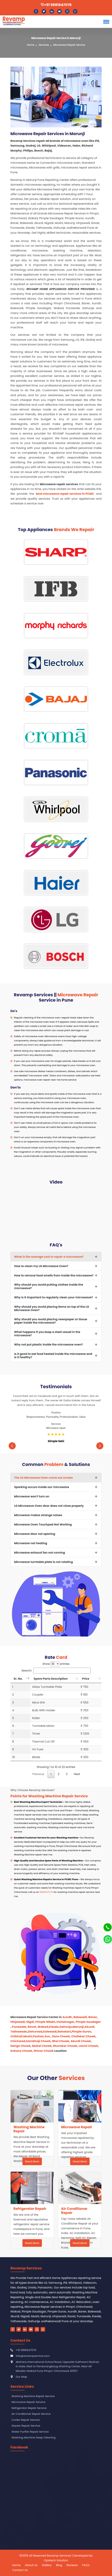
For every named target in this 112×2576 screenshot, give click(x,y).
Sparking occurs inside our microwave (41, 1487)
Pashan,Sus (41, 2036)
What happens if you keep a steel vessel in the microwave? (47, 1333)
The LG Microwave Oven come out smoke (43, 1478)
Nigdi (30, 2022)
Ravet (32, 2027)
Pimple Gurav (81, 2032)
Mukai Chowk (42, 2046)
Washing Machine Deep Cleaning (33, 2437)
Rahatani (64, 2032)
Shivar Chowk (44, 2051)
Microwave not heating (30, 1543)
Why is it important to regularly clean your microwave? (53, 1297)
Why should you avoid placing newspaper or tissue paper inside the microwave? (50, 1321)
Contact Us (20, 2570)
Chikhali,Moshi (21, 2036)
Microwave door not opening (34, 1534)
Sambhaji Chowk (38, 2041)
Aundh (67, 2017)
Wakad (42, 2027)
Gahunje (65, 2027)
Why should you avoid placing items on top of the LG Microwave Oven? (51, 1308)
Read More (32, 2161)
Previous (38, 1774)
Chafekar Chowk (83, 2036)
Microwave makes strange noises (38, 1515)
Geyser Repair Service (25, 2425)
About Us (31, 2565)
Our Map (21, 2377)
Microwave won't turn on (31, 1496)
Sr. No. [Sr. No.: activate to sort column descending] (18, 1679)
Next (77, 1774)
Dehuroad (35, 2032)
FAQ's (85, 2565)
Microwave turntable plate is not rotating (43, 1562)
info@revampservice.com (33, 2356)
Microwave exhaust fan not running (39, 1553)
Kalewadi (50, 2032)
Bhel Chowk (60, 2041)
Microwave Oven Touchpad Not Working (43, 1524)
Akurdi (89, 2027)
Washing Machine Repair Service (33, 2396)
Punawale (19, 2027)
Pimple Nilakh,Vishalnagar (54, 2022)
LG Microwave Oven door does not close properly (49, 1506)
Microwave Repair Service (28, 2402)
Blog (59, 2565)
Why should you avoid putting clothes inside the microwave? (48, 1286)
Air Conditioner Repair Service (31, 2414)
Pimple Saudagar (88, 2022)
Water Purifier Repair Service (30, 2431)
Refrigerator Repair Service (29, 2408)
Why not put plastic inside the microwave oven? (48, 1344)
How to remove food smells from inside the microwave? (53, 1275)
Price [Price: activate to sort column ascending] (85, 1679)
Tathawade (18, 2032)
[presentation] (12, 1445)
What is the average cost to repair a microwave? (49, 1257)
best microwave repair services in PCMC (65, 494)
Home (30, 45)
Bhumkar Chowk (65, 2046)
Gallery (47, 2565)
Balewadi (80, 2017)
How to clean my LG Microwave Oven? (41, 1266)
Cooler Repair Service (25, 2420)
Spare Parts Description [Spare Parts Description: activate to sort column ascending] (51, 1679)
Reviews (72, 2565)
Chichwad (17, 2041)
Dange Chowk (20, 2046)
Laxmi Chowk (88, 2046)
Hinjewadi (17, 2022)
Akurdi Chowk (80, 2041)
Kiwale (53, 2027)
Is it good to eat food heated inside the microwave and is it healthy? (53, 1355)
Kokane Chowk (21, 2051)
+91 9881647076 (58, 4)
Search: (55, 1670)
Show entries (56, 1663)
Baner (92, 2017)
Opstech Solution (56, 2560)
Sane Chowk (61, 2036)
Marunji (78, 2027)
